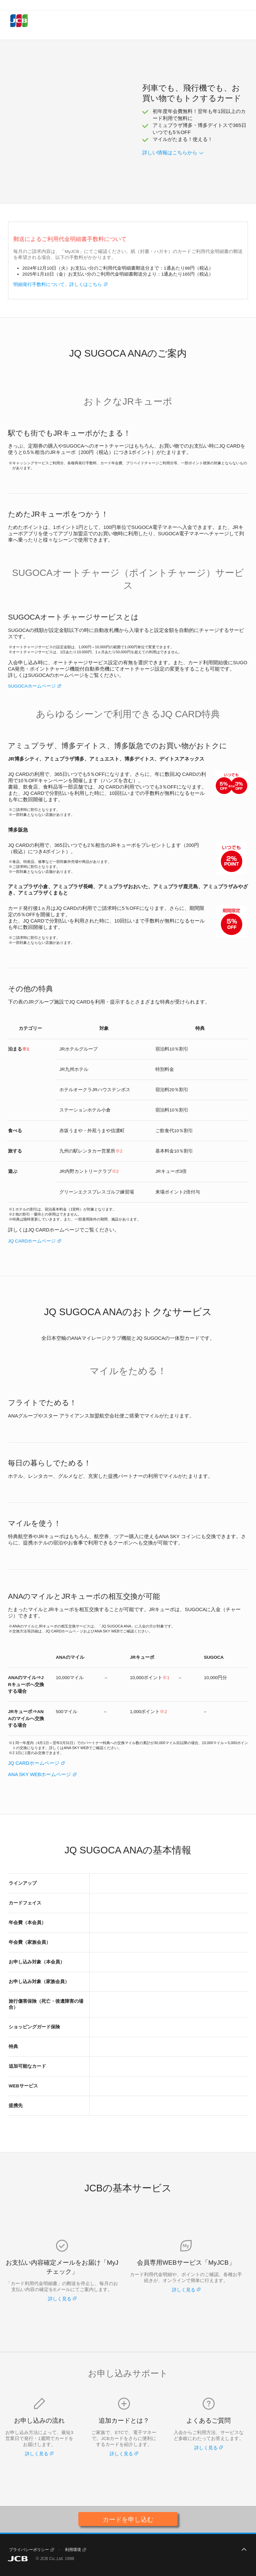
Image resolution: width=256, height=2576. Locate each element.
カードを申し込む (128, 2520)
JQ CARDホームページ (32, 1241)
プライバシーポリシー (29, 2549)
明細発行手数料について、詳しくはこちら (57, 284)
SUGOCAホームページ (32, 686)
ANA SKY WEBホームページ (39, 1774)
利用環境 (73, 2549)
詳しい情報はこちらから (169, 152)
